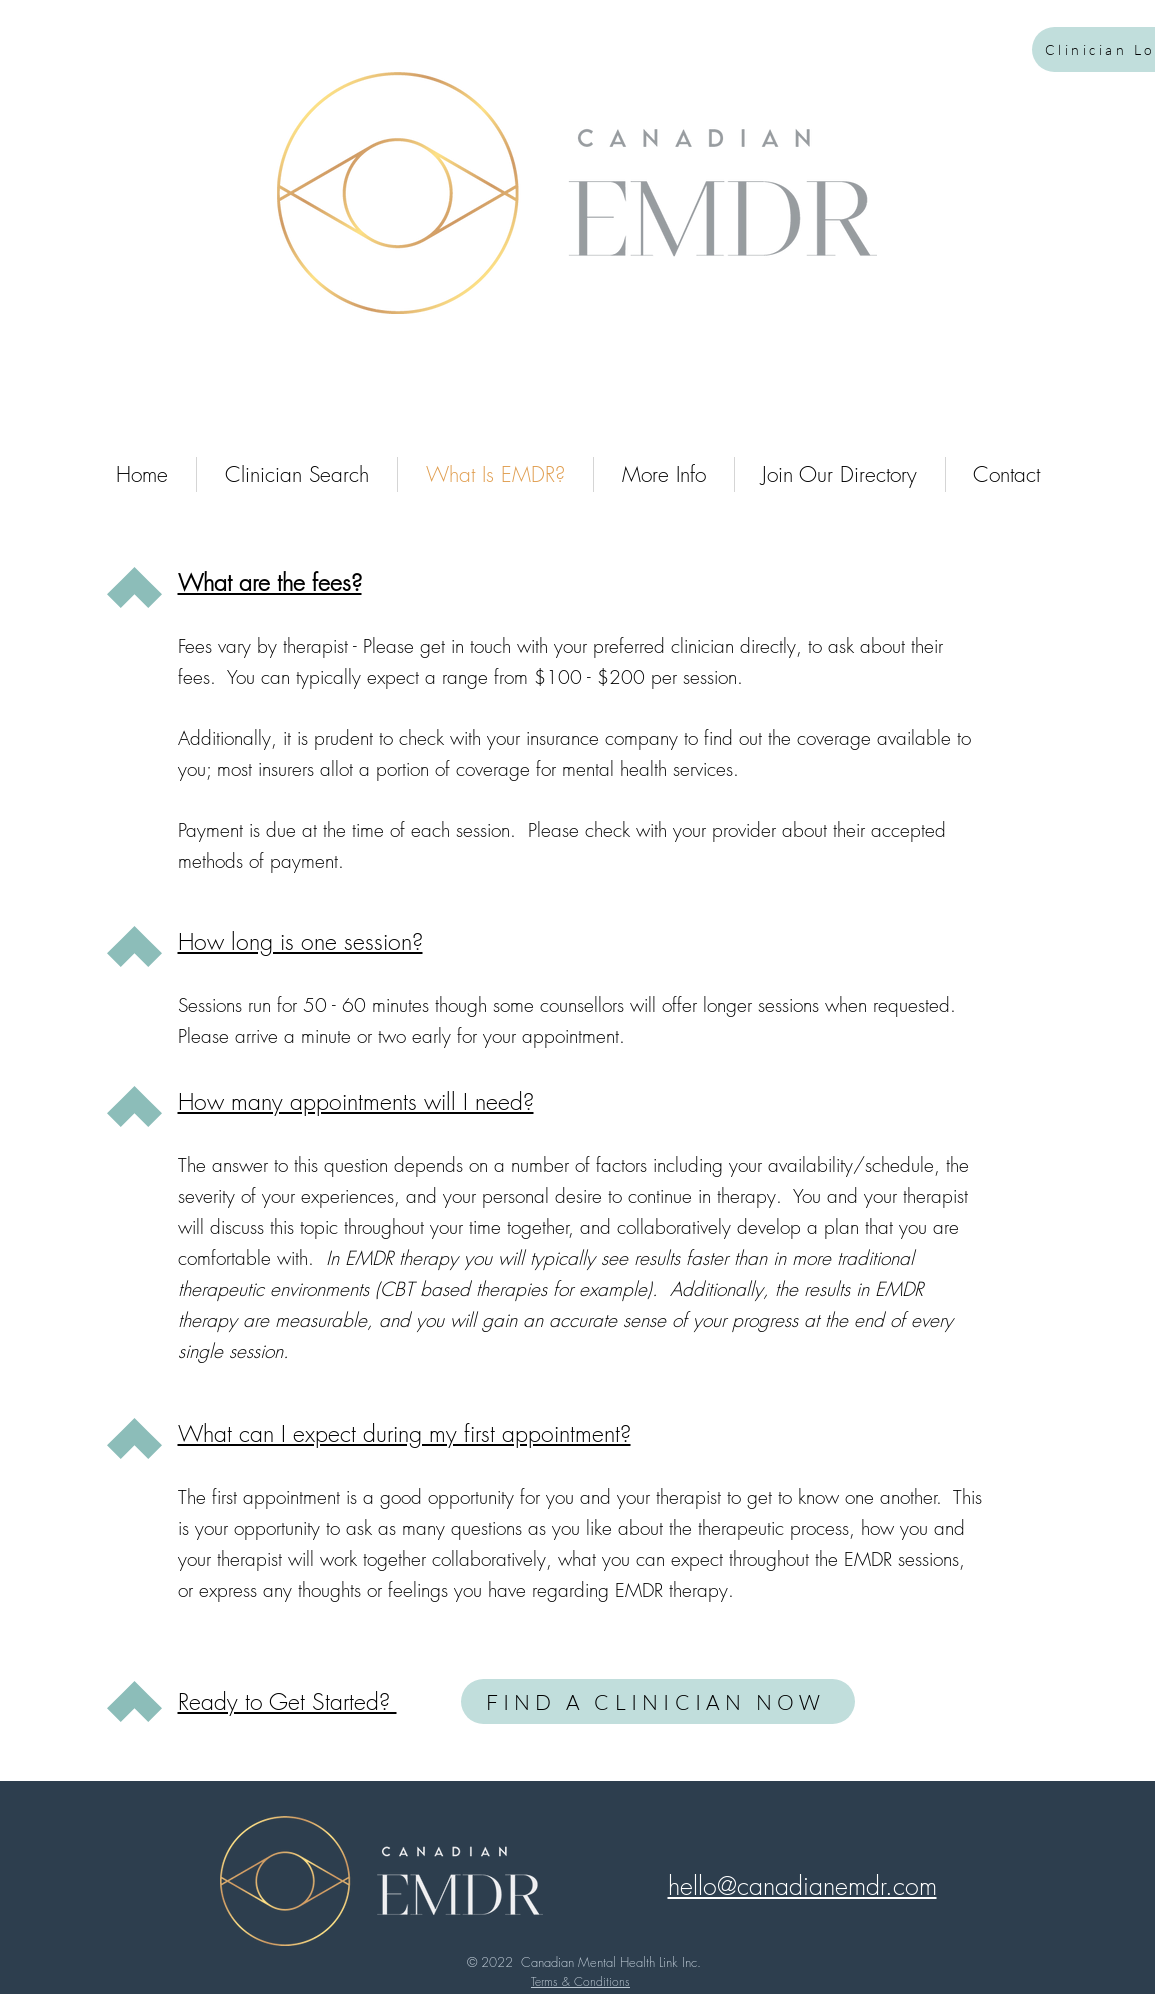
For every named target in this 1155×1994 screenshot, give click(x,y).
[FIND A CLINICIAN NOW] (658, 1701)
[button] (802, 1886)
